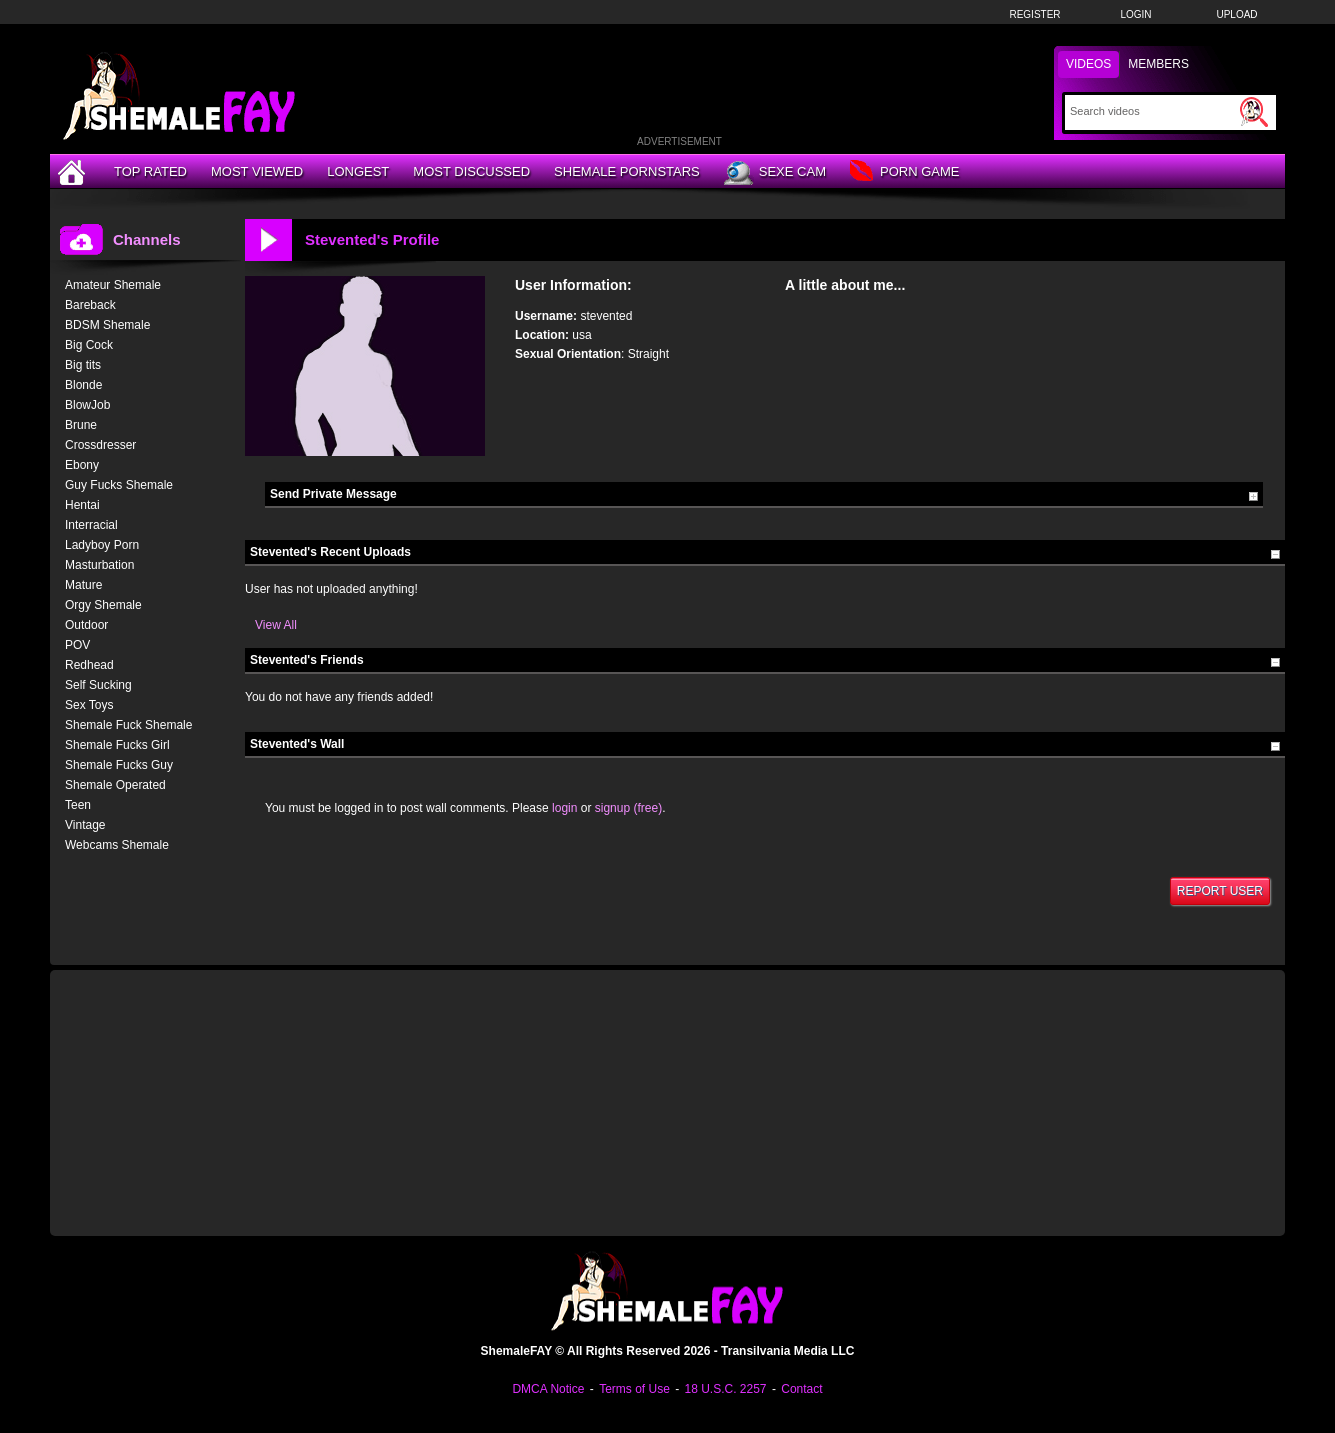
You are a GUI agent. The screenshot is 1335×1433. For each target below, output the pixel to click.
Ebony (82, 465)
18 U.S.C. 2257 (725, 1389)
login (564, 808)
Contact (801, 1389)
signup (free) (628, 808)
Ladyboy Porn (102, 545)
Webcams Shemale (117, 845)
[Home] (74, 171)
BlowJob (87, 405)
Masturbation (99, 565)
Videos (1088, 64)
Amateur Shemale (113, 285)
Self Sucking (98, 685)
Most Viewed (257, 171)
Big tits (83, 365)
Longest (358, 171)
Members (1158, 64)
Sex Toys (89, 705)
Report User (1220, 891)
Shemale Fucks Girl (117, 745)
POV (77, 645)
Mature (83, 585)
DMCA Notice (548, 1389)
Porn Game (904, 172)
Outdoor (86, 625)
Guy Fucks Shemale (119, 485)
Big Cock (89, 345)
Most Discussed (471, 171)
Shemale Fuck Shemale (128, 725)
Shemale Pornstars (627, 171)
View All (276, 625)
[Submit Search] (1254, 112)
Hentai (82, 505)
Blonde (83, 385)
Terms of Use (634, 1389)
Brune (81, 425)
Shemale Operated (115, 785)
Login (1135, 14)
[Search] (1152, 111)
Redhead (89, 665)
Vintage (85, 825)
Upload (1236, 14)
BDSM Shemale (107, 325)
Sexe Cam (775, 173)
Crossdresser (100, 445)
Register (1034, 14)
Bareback (90, 305)
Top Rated (150, 171)
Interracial (91, 525)
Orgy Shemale (103, 605)
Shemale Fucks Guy (119, 765)
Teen (78, 805)
